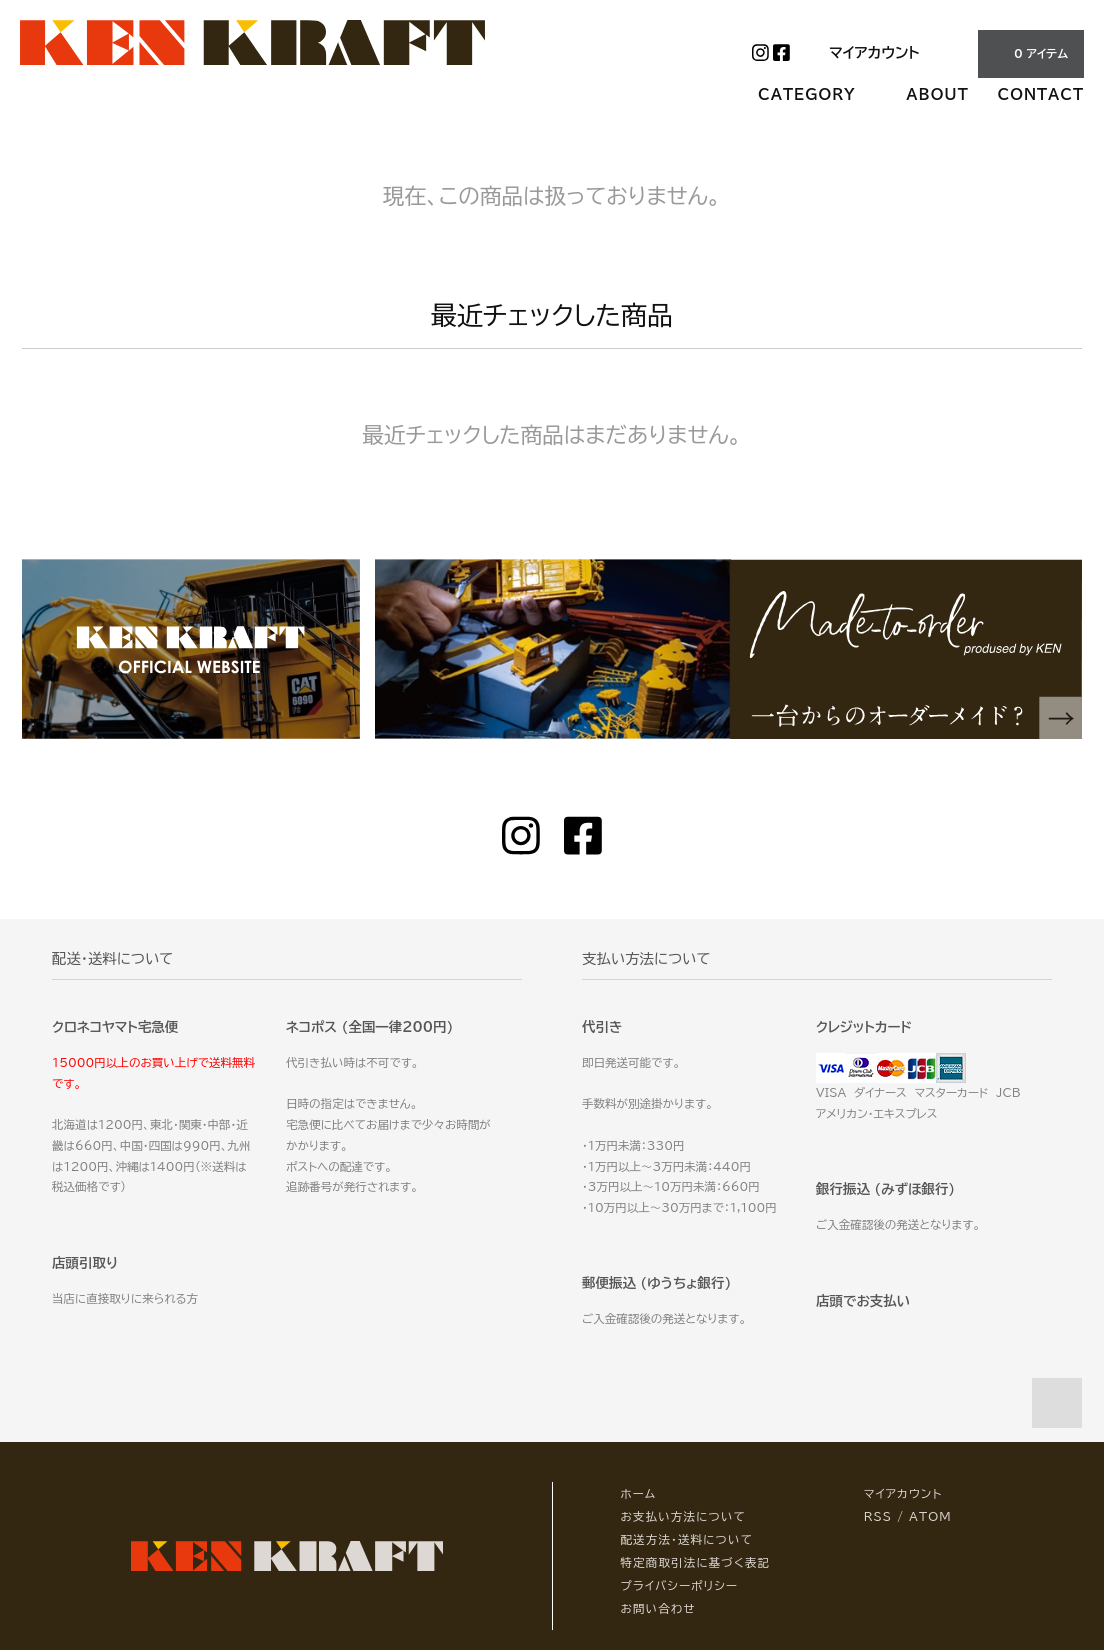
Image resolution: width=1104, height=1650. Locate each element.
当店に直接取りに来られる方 (125, 1298)
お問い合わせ (657, 1608)
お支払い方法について (683, 1516)
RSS (878, 1516)
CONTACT (1041, 94)
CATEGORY (817, 94)
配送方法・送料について (686, 1539)
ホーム (638, 1493)
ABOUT (937, 94)
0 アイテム (1029, 53)
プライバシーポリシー (679, 1585)
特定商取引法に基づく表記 (695, 1562)
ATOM (930, 1516)
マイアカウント (874, 52)
